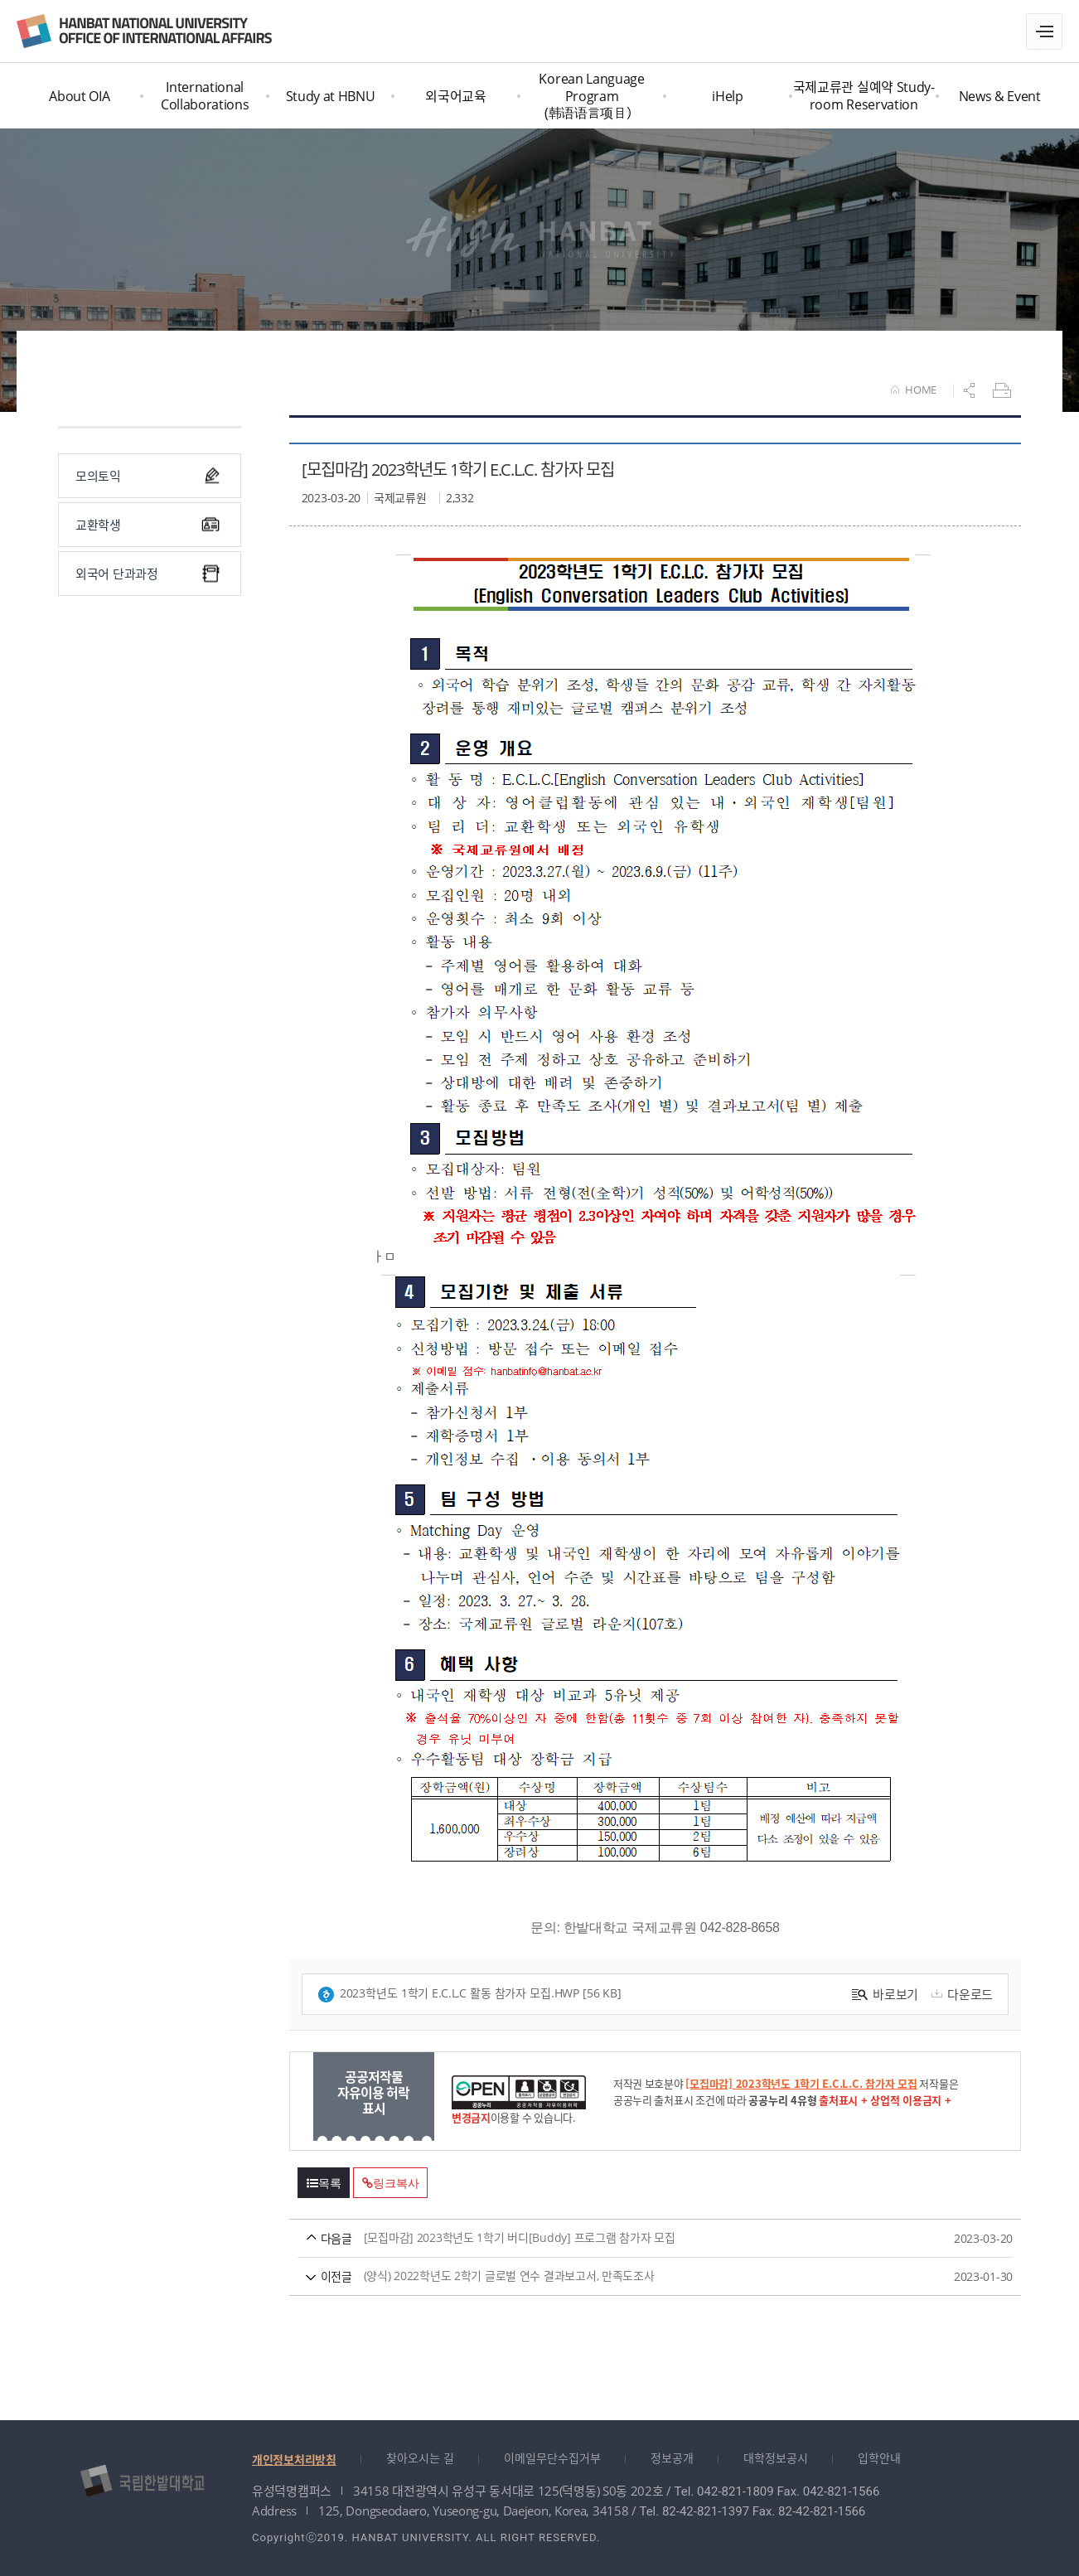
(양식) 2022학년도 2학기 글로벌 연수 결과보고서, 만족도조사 (624, 2276)
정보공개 (672, 2458)
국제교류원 (144, 31)
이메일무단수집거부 (552, 2458)
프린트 (1003, 390)
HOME (913, 390)
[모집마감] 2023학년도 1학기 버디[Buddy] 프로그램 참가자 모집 (624, 2238)
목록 (324, 2183)
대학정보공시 (775, 2458)
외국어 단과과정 (147, 574)
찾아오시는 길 (420, 2458)
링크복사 (390, 2183)
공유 (971, 390)
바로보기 (885, 1994)
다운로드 (960, 1994)
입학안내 (879, 2458)
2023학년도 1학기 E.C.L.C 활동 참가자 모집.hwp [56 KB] (469, 1993)
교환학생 (147, 525)
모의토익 (147, 476)
